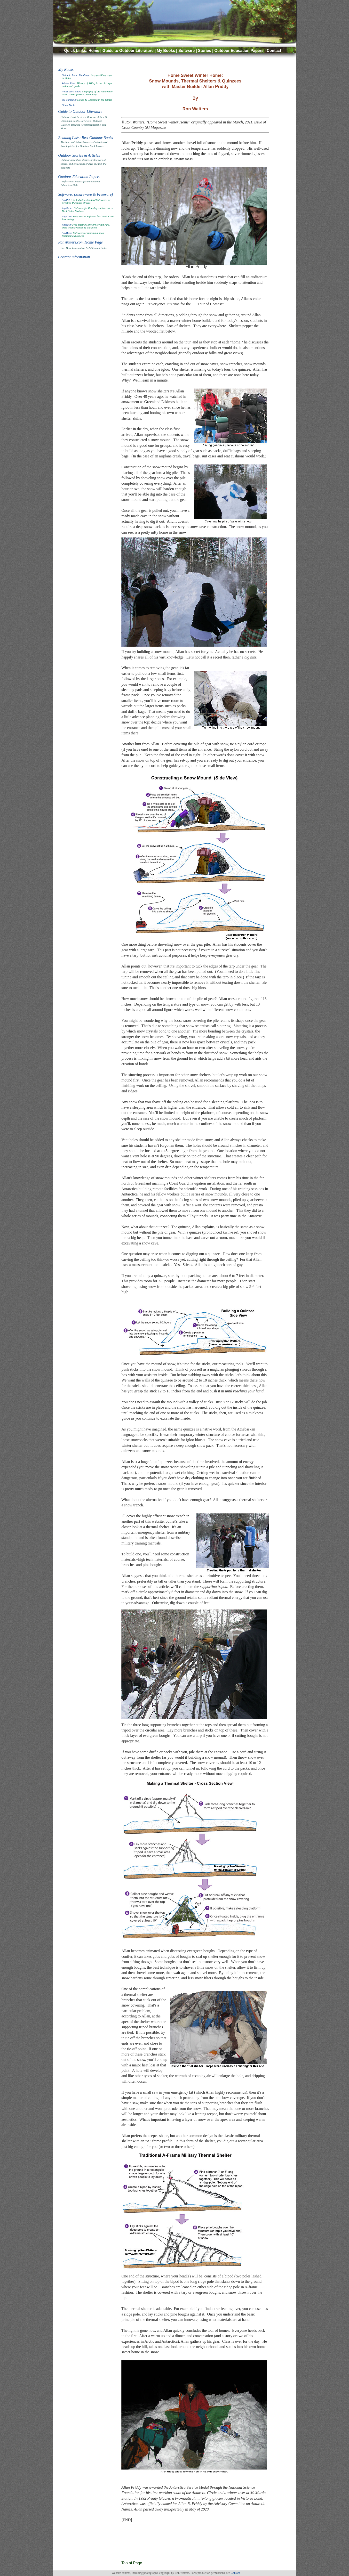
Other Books (68, 105)
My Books (166, 51)
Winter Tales (68, 83)
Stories (204, 51)
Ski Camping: (69, 99)
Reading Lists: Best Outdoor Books (85, 138)
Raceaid (66, 224)
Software (186, 51)
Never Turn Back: (71, 91)
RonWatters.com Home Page (80, 242)
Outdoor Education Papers (238, 51)
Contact (274, 51)
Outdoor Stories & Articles (79, 155)
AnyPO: (66, 199)
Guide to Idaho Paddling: (76, 74)
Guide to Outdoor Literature (128, 51)
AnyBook (66, 232)
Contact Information (74, 257)
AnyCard (66, 216)
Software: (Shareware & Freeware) (85, 194)
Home (93, 51)
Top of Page (131, 2563)
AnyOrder (67, 208)
